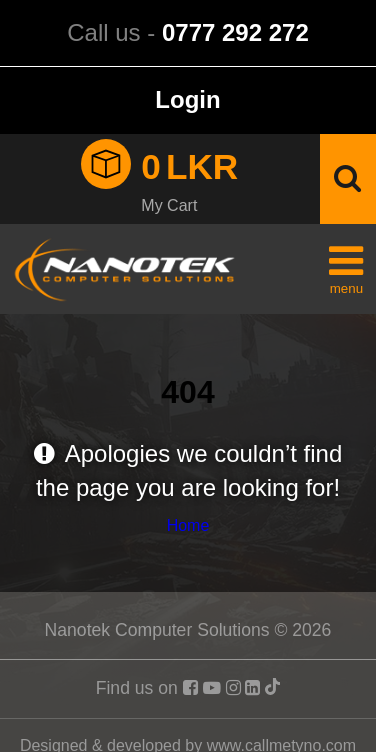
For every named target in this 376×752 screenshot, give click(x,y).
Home (188, 525)
